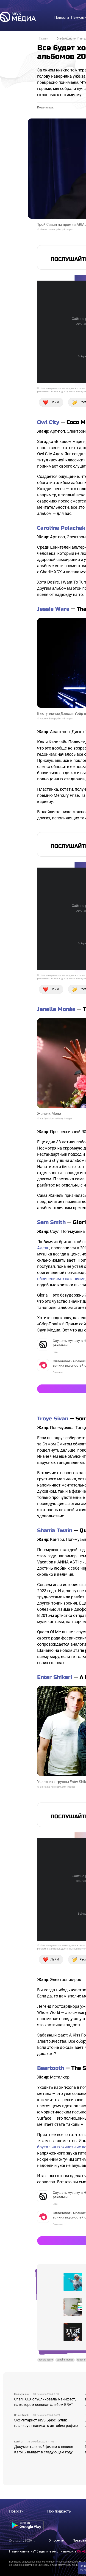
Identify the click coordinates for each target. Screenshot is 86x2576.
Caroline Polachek (61, 528)
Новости (16, 2511)
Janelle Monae (65, 2359)
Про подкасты (59, 2511)
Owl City (48, 422)
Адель (43, 1247)
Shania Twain (54, 1530)
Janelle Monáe (56, 1009)
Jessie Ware (53, 609)
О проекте (56, 2540)
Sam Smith (51, 1222)
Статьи (43, 38)
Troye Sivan (52, 1419)
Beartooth (50, 2068)
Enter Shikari (54, 1677)
